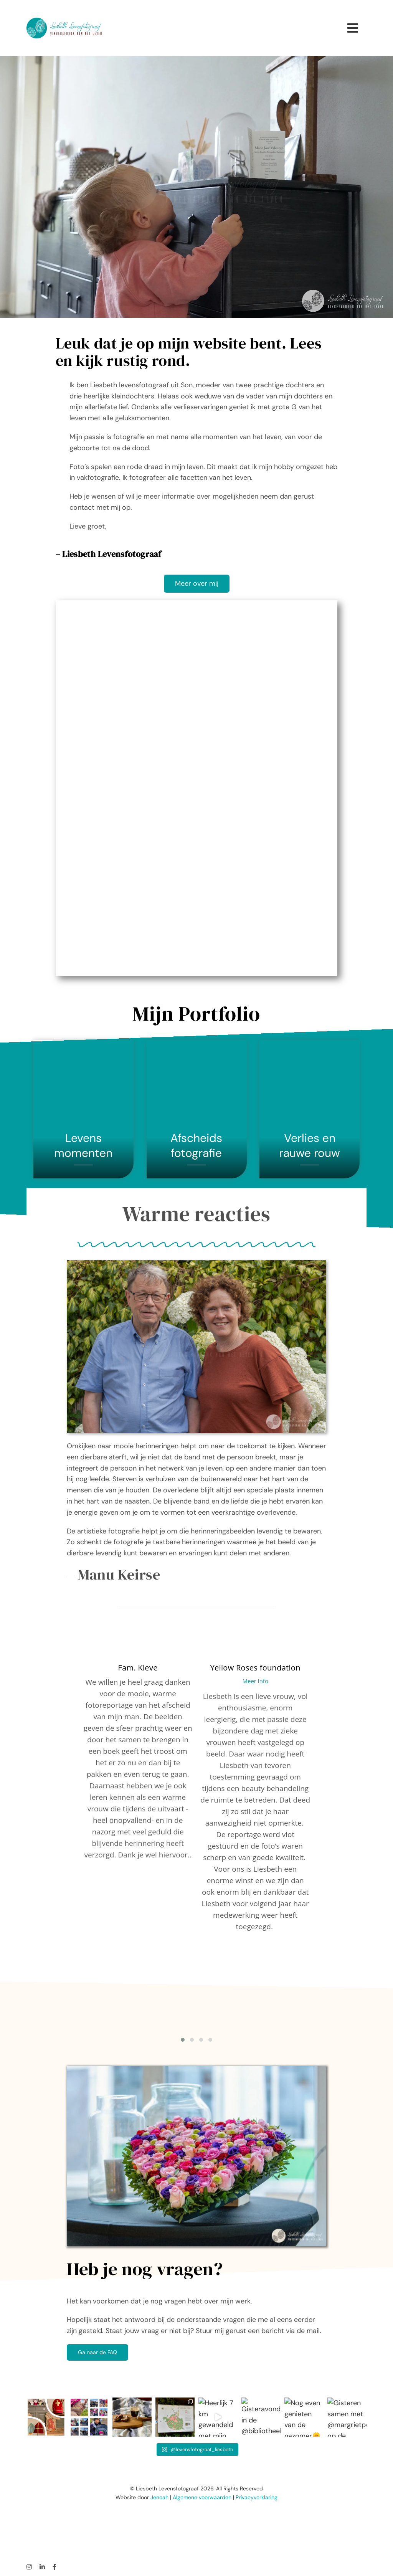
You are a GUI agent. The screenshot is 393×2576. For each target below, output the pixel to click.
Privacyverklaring (256, 2497)
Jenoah (159, 2497)
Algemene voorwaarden (202, 2497)
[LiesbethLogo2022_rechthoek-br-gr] (64, 27)
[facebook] (54, 2567)
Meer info (255, 1681)
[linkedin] (42, 2567)
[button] (182, 2040)
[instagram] (29, 2567)
